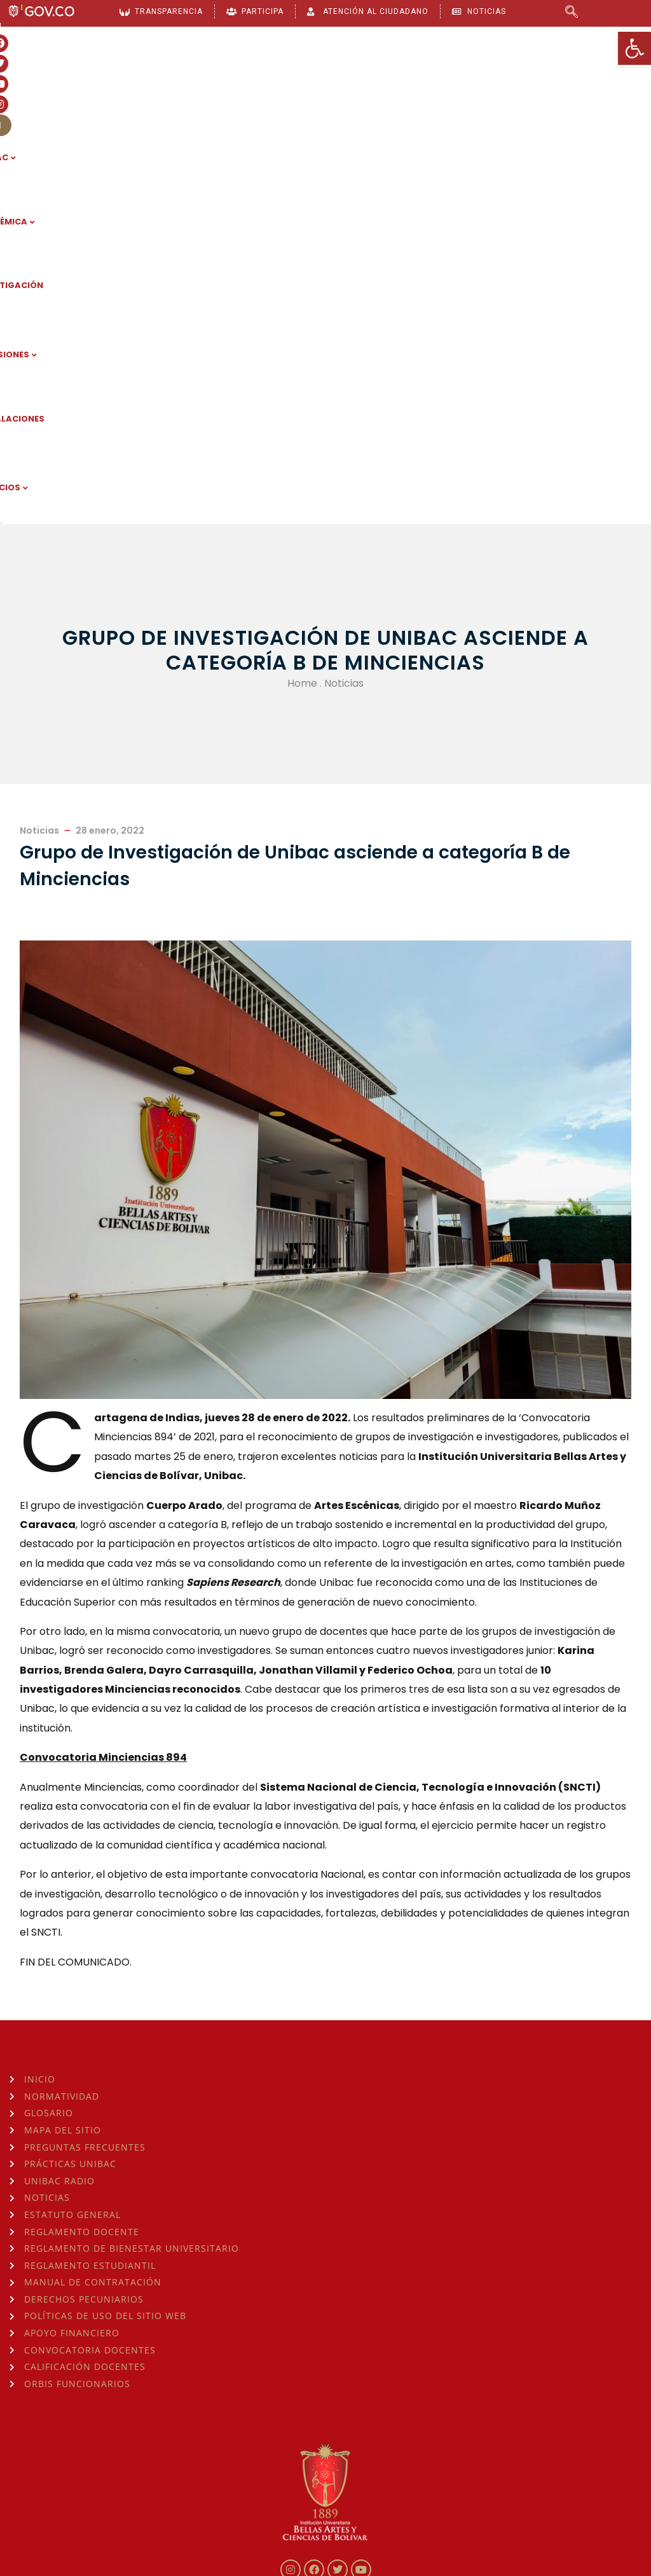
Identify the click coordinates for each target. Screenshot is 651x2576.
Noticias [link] (344, 271)
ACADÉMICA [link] (224, 76)
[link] (634, 48)
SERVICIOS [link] (593, 76)
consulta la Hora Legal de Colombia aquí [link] (218, 2476)
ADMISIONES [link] (410, 76)
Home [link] (302, 271)
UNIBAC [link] (149, 76)
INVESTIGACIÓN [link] (316, 76)
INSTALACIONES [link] (504, 76)
